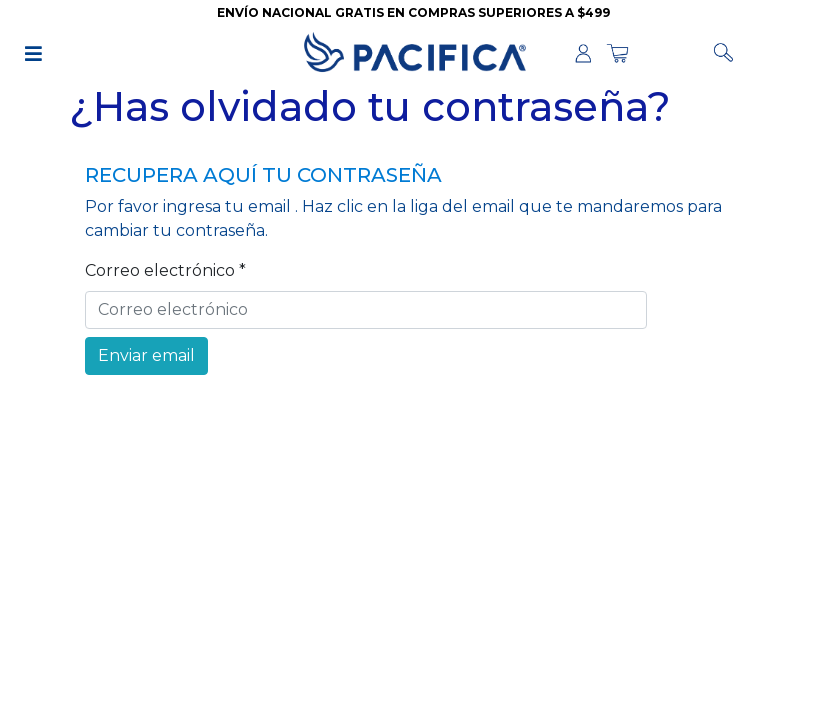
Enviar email (146, 355)
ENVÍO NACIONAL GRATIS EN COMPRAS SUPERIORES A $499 (413, 12)
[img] (33, 53)
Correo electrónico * (165, 270)
